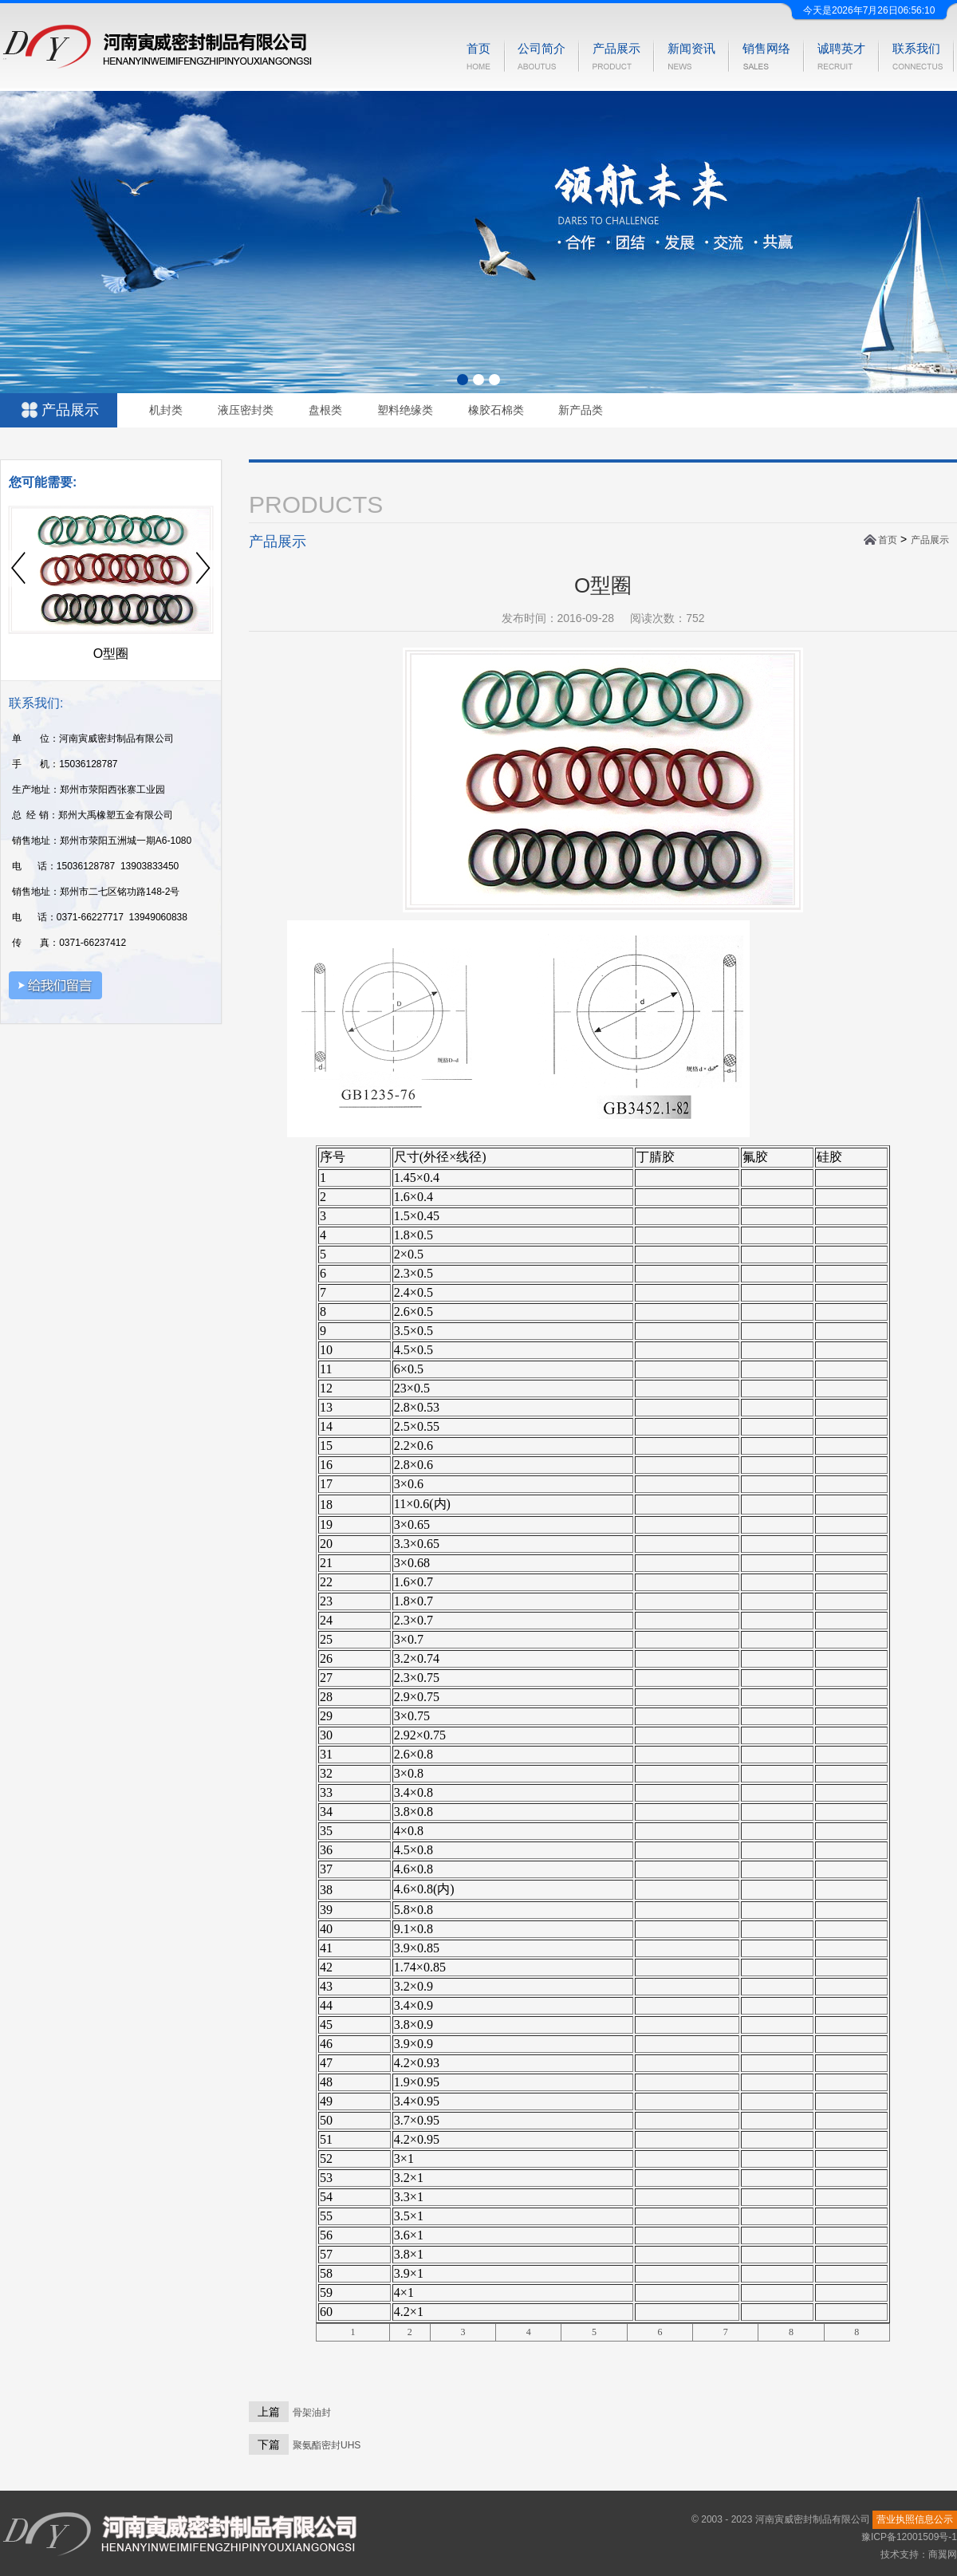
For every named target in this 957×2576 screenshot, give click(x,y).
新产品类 (580, 410)
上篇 (269, 2411)
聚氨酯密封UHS (326, 2445)
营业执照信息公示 (914, 2519)
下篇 (269, 2444)
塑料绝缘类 (405, 410)
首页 (887, 540)
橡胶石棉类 (496, 410)
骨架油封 (312, 2412)
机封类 (166, 410)
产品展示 (930, 540)
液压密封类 (246, 410)
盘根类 (325, 410)
